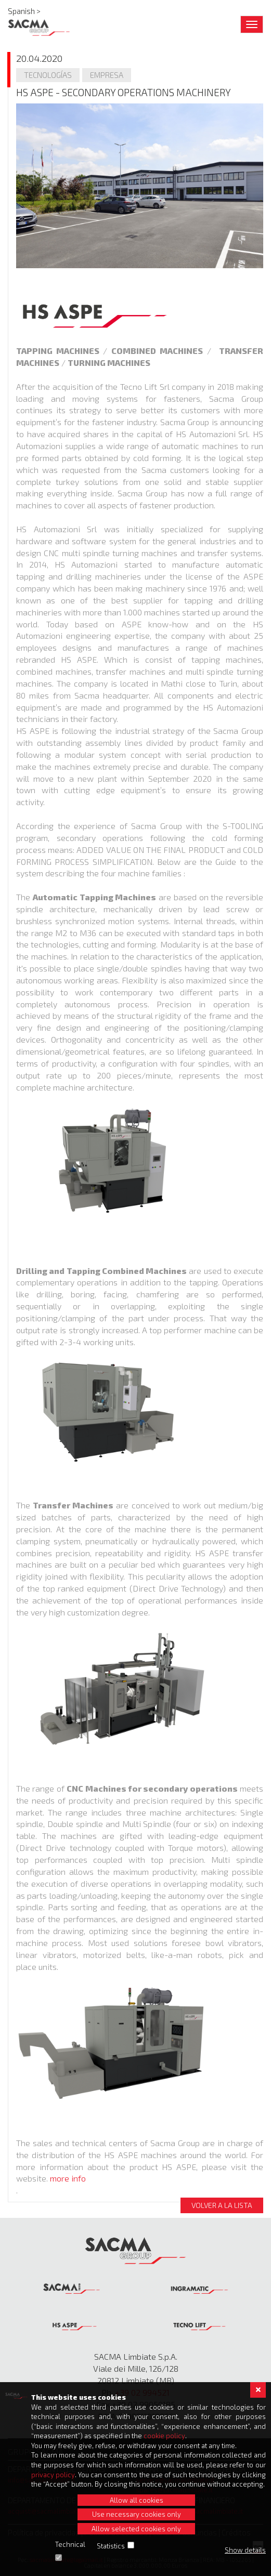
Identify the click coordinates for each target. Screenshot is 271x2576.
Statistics (111, 2546)
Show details (245, 2550)
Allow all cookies (136, 2500)
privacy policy (53, 2474)
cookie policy (164, 2436)
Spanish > (24, 11)
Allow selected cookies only (136, 2529)
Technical (70, 2544)
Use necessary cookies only (136, 2514)
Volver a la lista (221, 2205)
